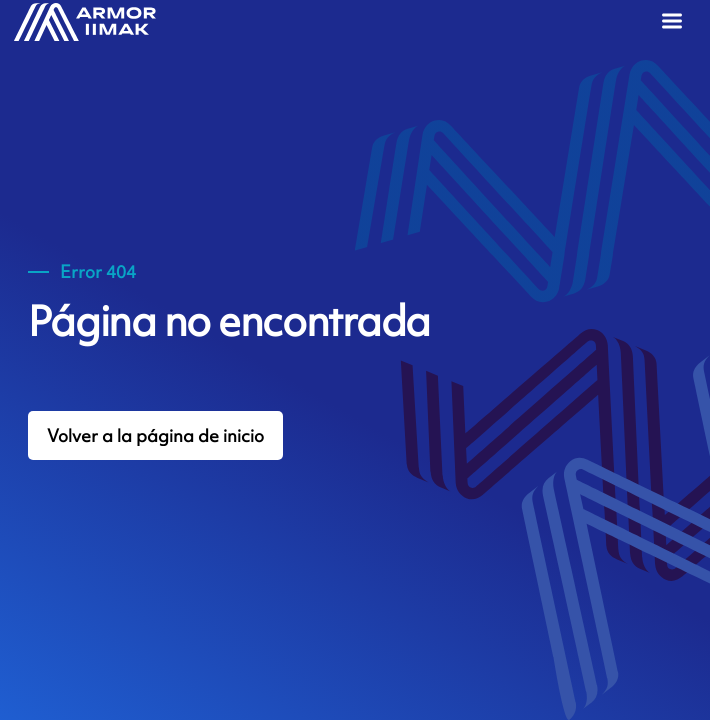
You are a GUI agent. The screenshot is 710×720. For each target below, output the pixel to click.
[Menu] (676, 24)
